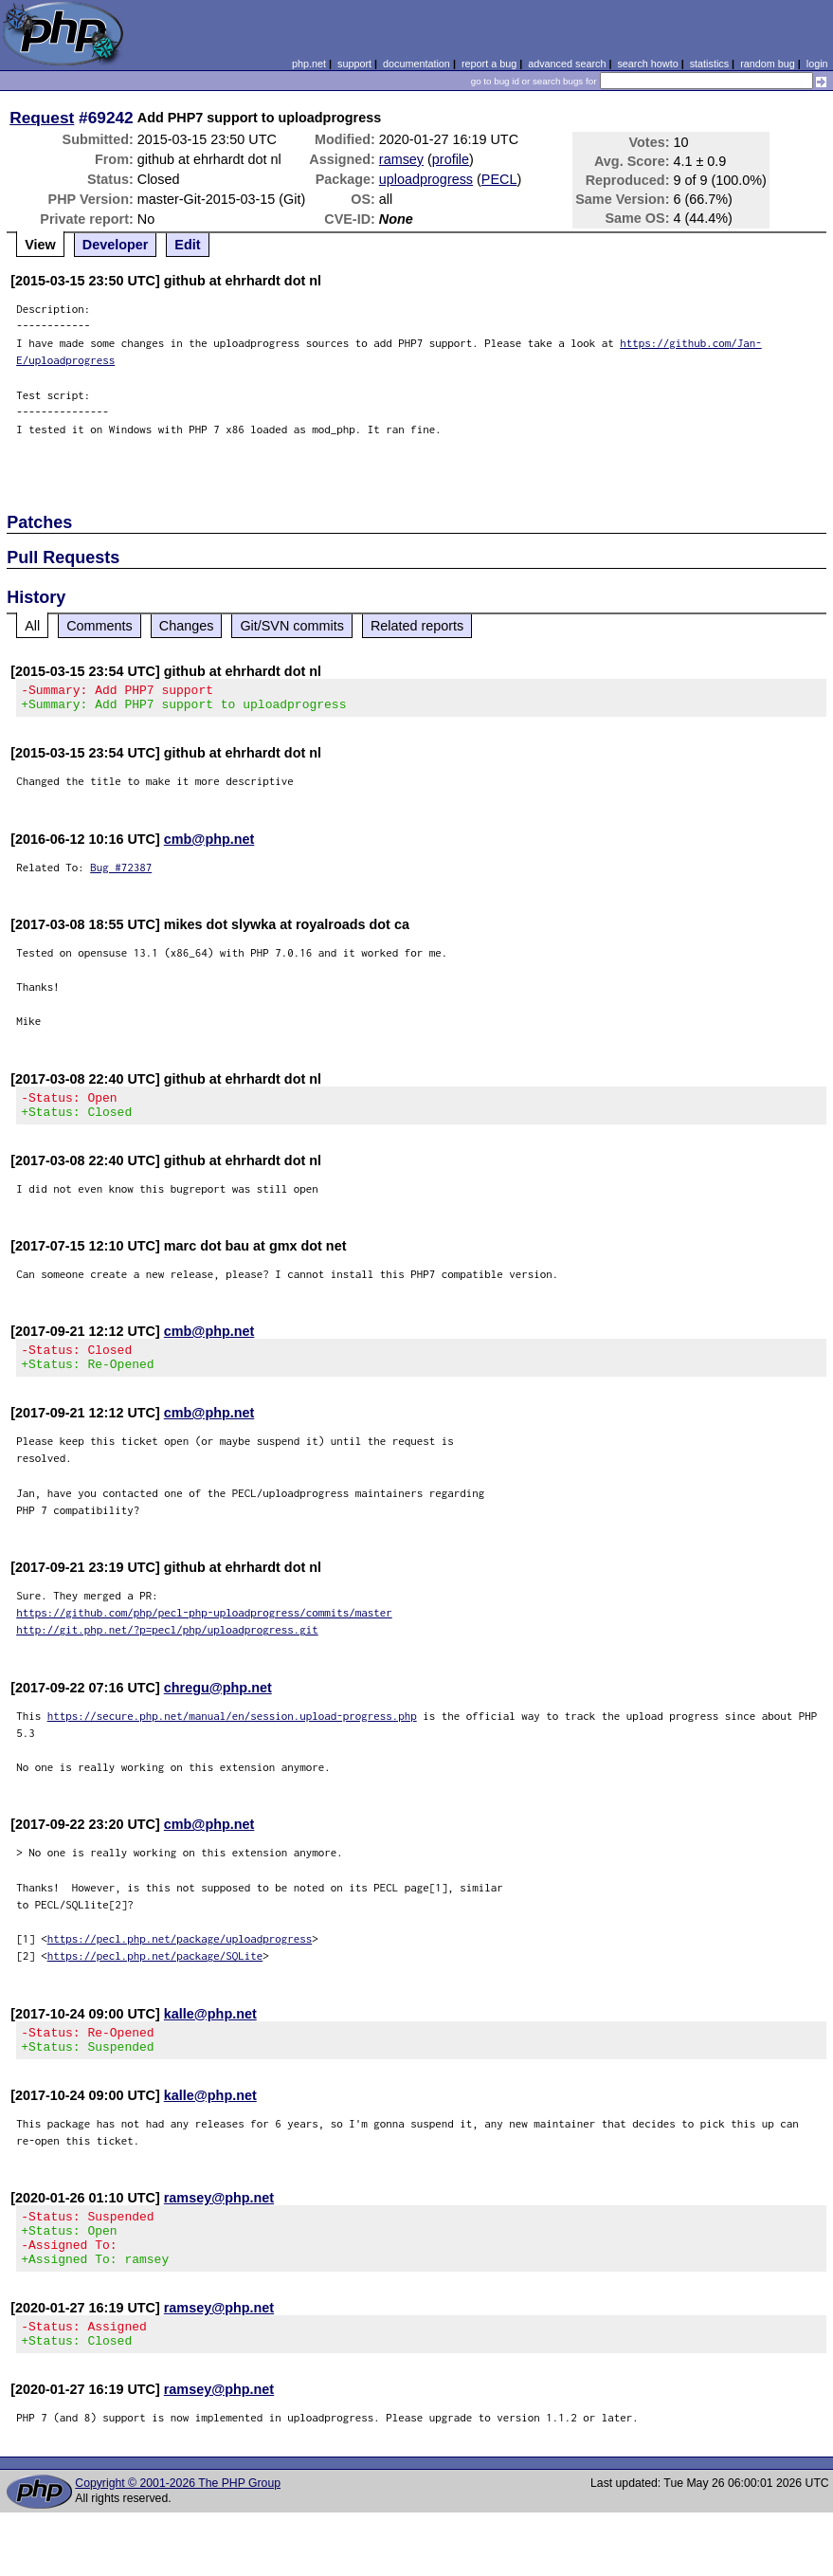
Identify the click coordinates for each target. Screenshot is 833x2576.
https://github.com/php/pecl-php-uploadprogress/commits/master (204, 1629)
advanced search (567, 63)
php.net (309, 63)
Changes (186, 625)
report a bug (489, 63)
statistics (709, 63)
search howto (647, 63)
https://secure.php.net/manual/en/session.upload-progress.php (232, 1732)
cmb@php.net (209, 844)
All (32, 625)
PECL (499, 179)
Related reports (417, 625)
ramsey (401, 159)
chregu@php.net (218, 1704)
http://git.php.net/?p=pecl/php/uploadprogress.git (167, 1646)
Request (41, 117)
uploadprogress (426, 179)
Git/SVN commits (292, 625)
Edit (187, 244)
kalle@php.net (210, 2030)
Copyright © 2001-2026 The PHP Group (178, 2523)
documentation (416, 63)
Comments (99, 625)
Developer (115, 244)
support (354, 63)
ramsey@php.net (219, 2220)
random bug (767, 63)
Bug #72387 (121, 873)
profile (450, 159)
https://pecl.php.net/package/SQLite (155, 1972)
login (817, 63)
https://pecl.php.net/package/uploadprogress (180, 1955)
